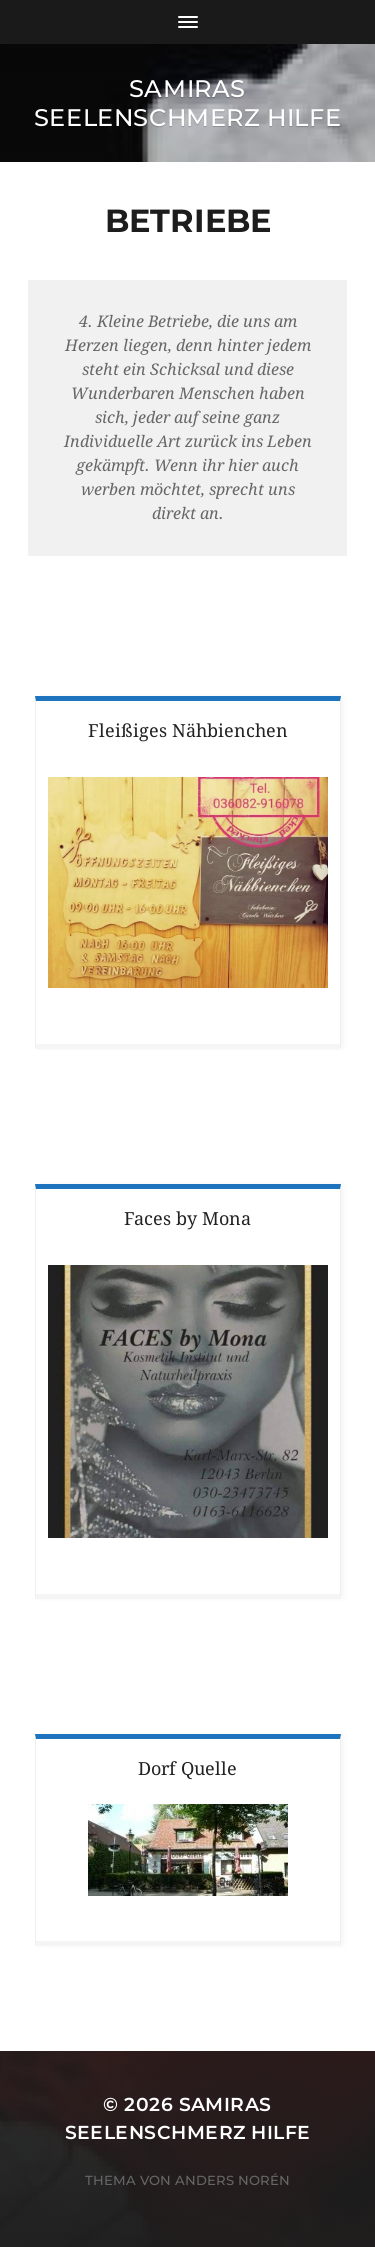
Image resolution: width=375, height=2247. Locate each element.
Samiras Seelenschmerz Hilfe (187, 103)
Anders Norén (232, 2180)
